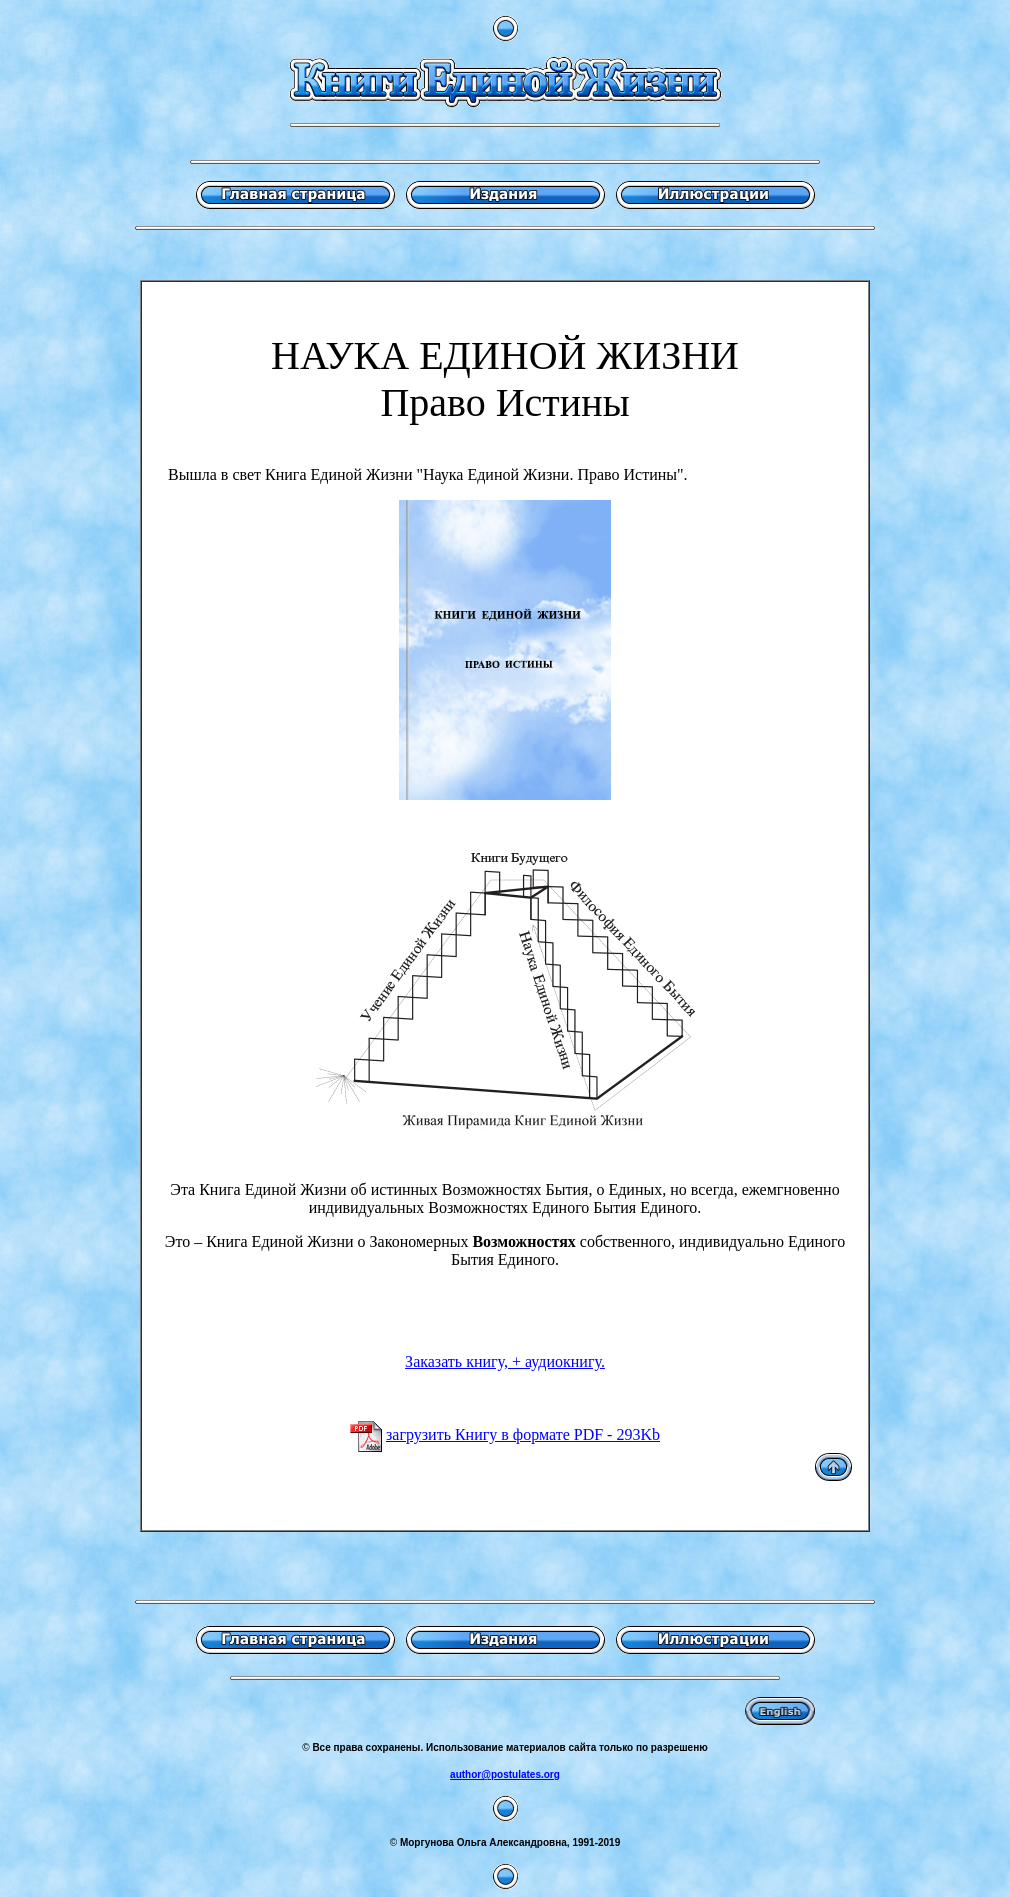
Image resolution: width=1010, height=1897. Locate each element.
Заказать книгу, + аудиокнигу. (505, 1361)
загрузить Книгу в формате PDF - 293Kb (523, 1434)
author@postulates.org (505, 1774)
